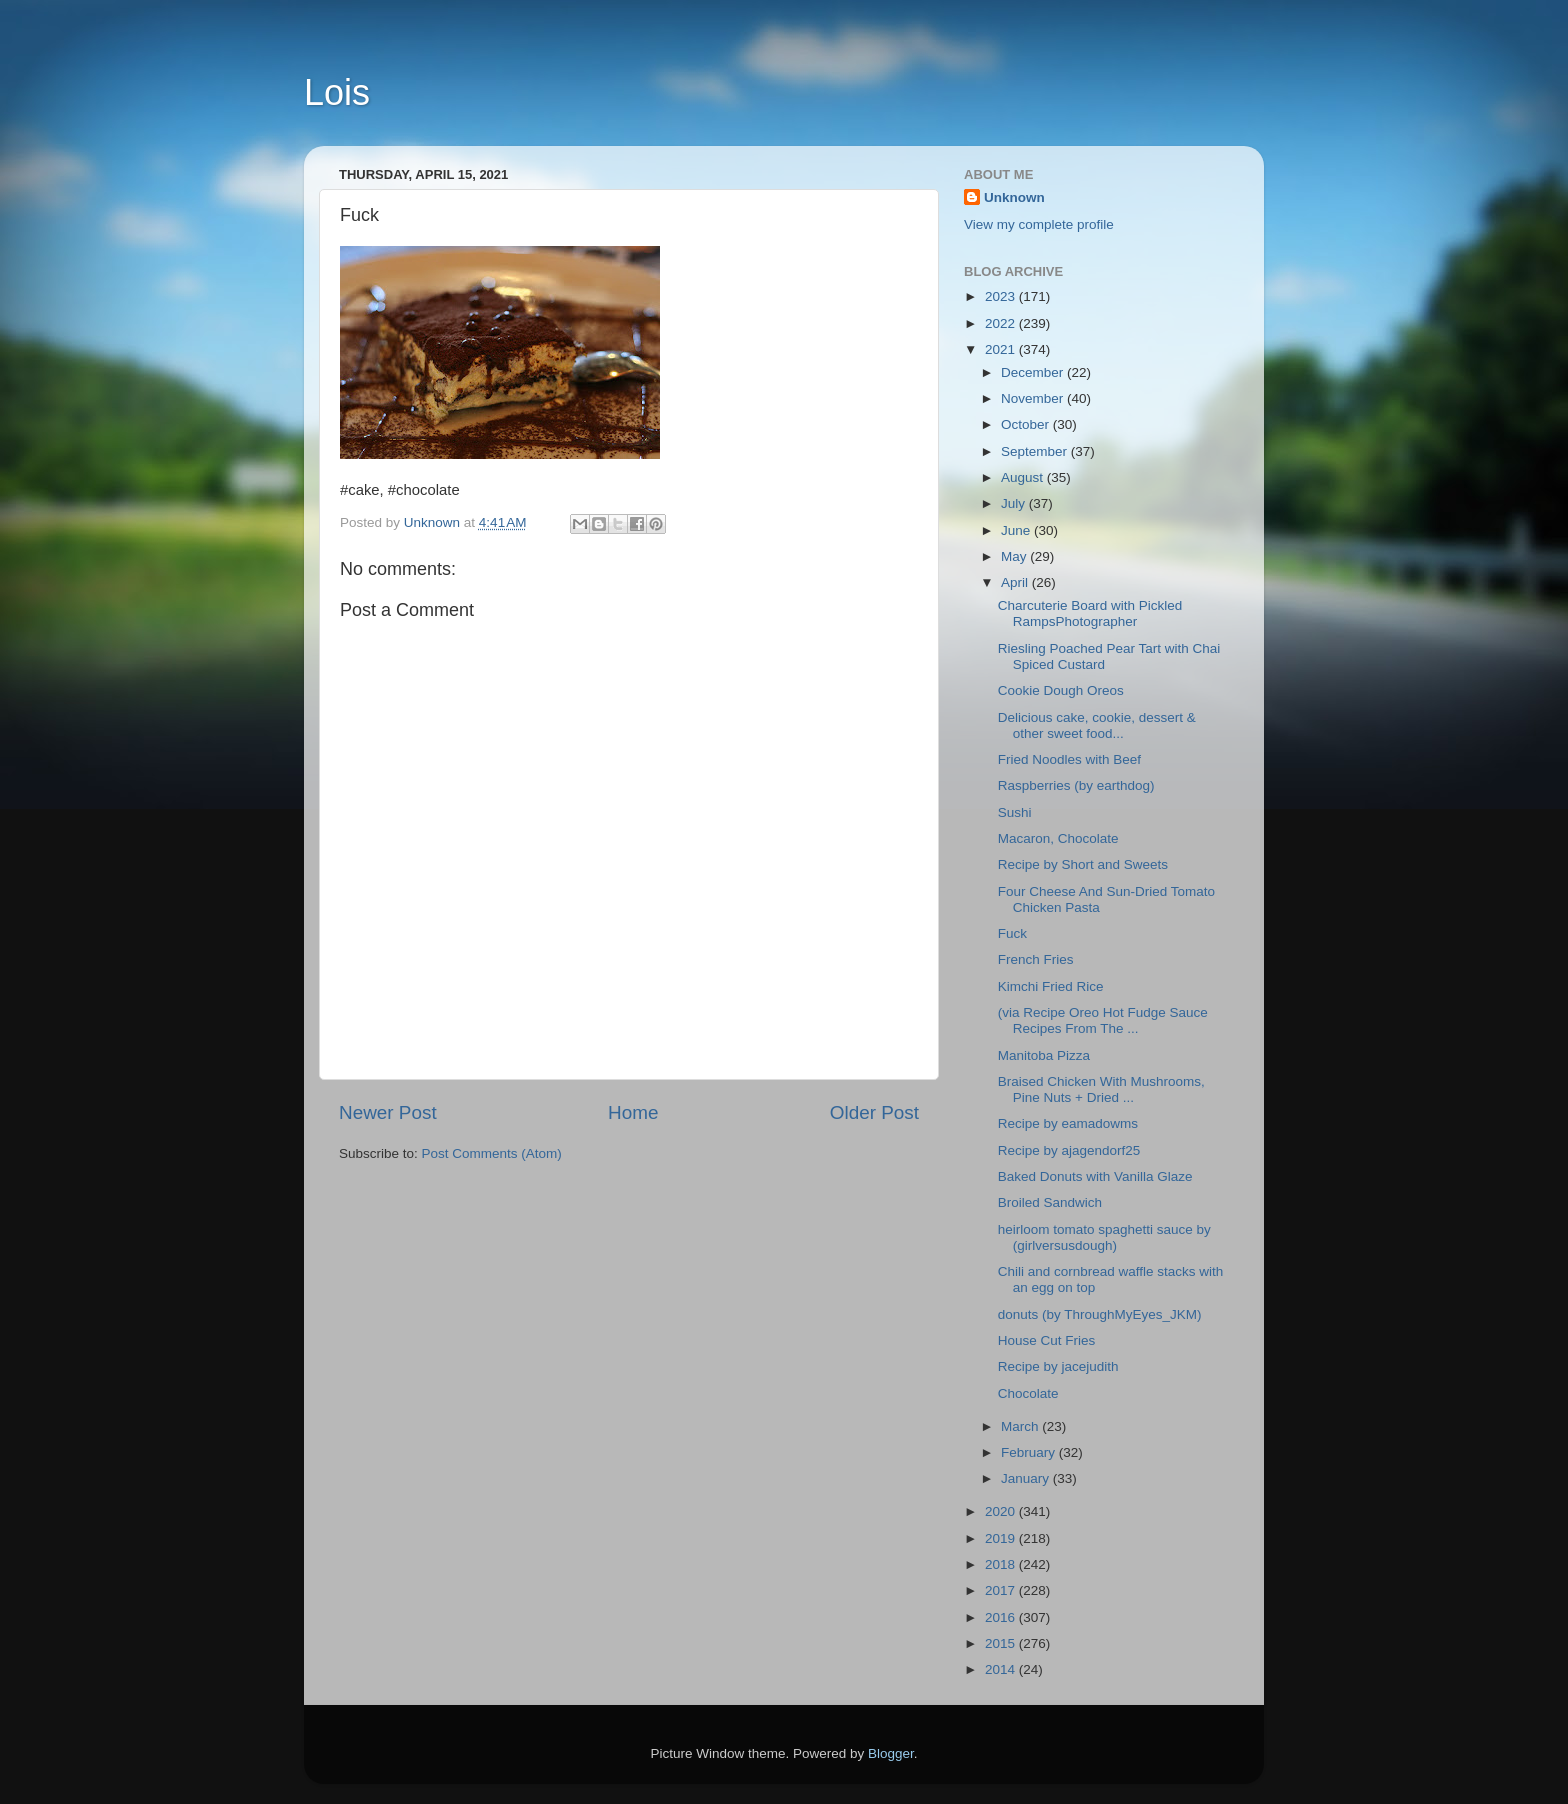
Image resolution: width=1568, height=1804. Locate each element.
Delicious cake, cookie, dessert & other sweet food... (1097, 725)
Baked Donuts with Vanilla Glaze (1095, 1176)
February (1030, 1452)
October (1027, 424)
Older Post (874, 1112)
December (1034, 372)
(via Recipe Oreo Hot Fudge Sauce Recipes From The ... (1103, 1020)
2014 (1002, 1669)
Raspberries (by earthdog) (1076, 785)
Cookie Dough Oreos (1061, 690)
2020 (1002, 1511)
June (1017, 530)
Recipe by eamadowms (1068, 1123)
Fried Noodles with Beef (1069, 759)
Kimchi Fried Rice (1051, 986)
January (1027, 1478)
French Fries (1036, 959)
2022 (1002, 323)
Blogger (891, 1753)
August (1024, 477)
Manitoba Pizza (1044, 1055)
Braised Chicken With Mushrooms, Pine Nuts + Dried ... (1101, 1089)
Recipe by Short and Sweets (1083, 864)
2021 (1002, 349)
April (1016, 582)
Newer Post (388, 1112)
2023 (1002, 296)
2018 (1002, 1564)
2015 (1002, 1643)
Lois (337, 92)
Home (633, 1112)
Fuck (1016, 933)
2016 (1002, 1617)
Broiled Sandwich (1050, 1202)
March (1021, 1426)
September (1036, 451)
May (1015, 556)
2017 (1002, 1590)
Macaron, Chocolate (1058, 838)
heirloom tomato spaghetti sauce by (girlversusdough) (1104, 1237)
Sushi (1015, 812)
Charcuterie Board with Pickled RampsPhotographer (1090, 613)
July (1015, 503)
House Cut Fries (1047, 1340)
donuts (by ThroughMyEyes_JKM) (1100, 1314)
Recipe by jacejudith (1058, 1366)
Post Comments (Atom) (492, 1153)
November (1034, 398)
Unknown (1014, 197)
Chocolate (1028, 1393)
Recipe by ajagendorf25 (1069, 1150)
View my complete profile (1039, 224)
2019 (1002, 1538)
